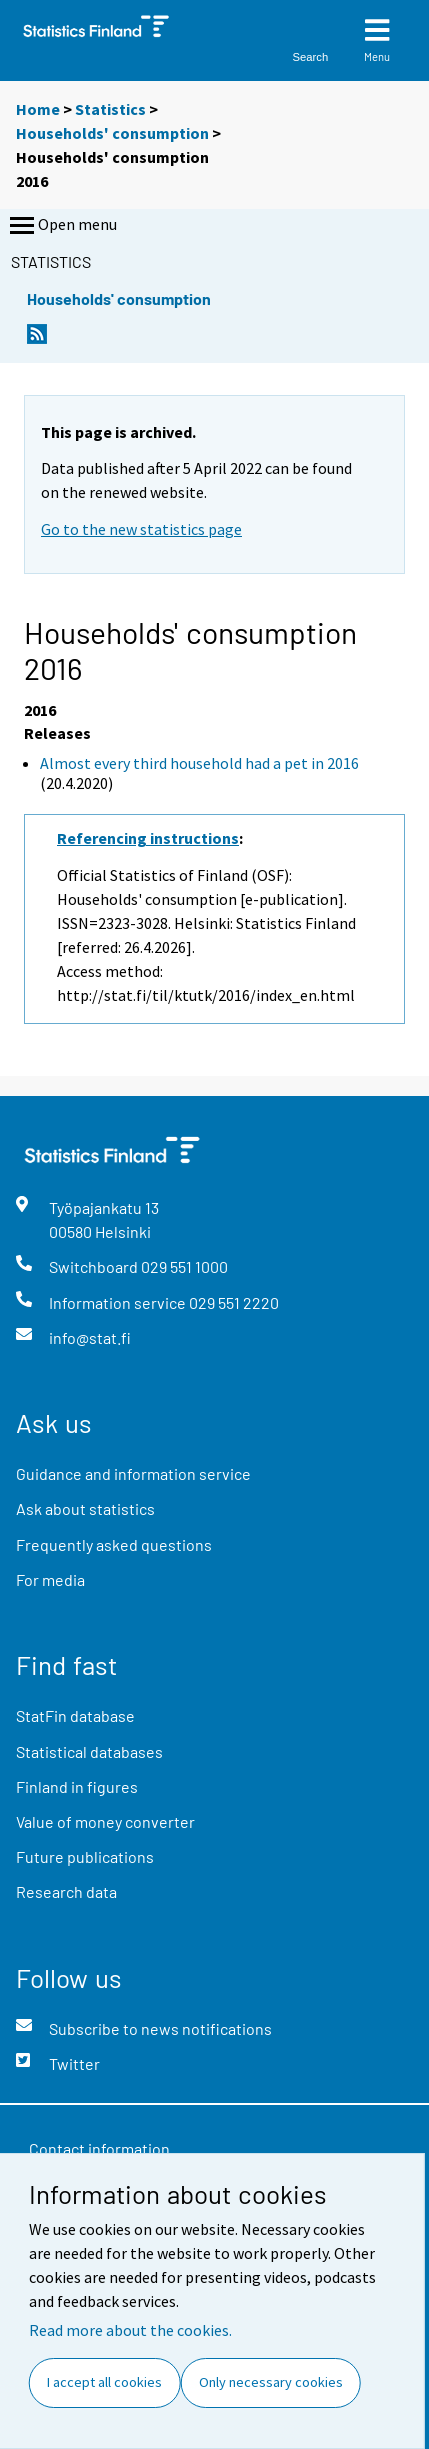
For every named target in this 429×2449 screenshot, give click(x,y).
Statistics (110, 109)
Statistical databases (89, 1751)
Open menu (61, 226)
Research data (66, 1891)
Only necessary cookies (271, 2382)
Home (38, 109)
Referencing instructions (148, 838)
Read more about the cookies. (130, 2330)
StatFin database (75, 1715)
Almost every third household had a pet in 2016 (199, 763)
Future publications (85, 1856)
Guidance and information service (133, 1473)
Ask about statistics (85, 1508)
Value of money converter (105, 1821)
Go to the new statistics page (141, 529)
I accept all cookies (104, 2382)
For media (50, 1579)
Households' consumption (112, 133)
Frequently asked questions (114, 1544)
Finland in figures (77, 1786)
